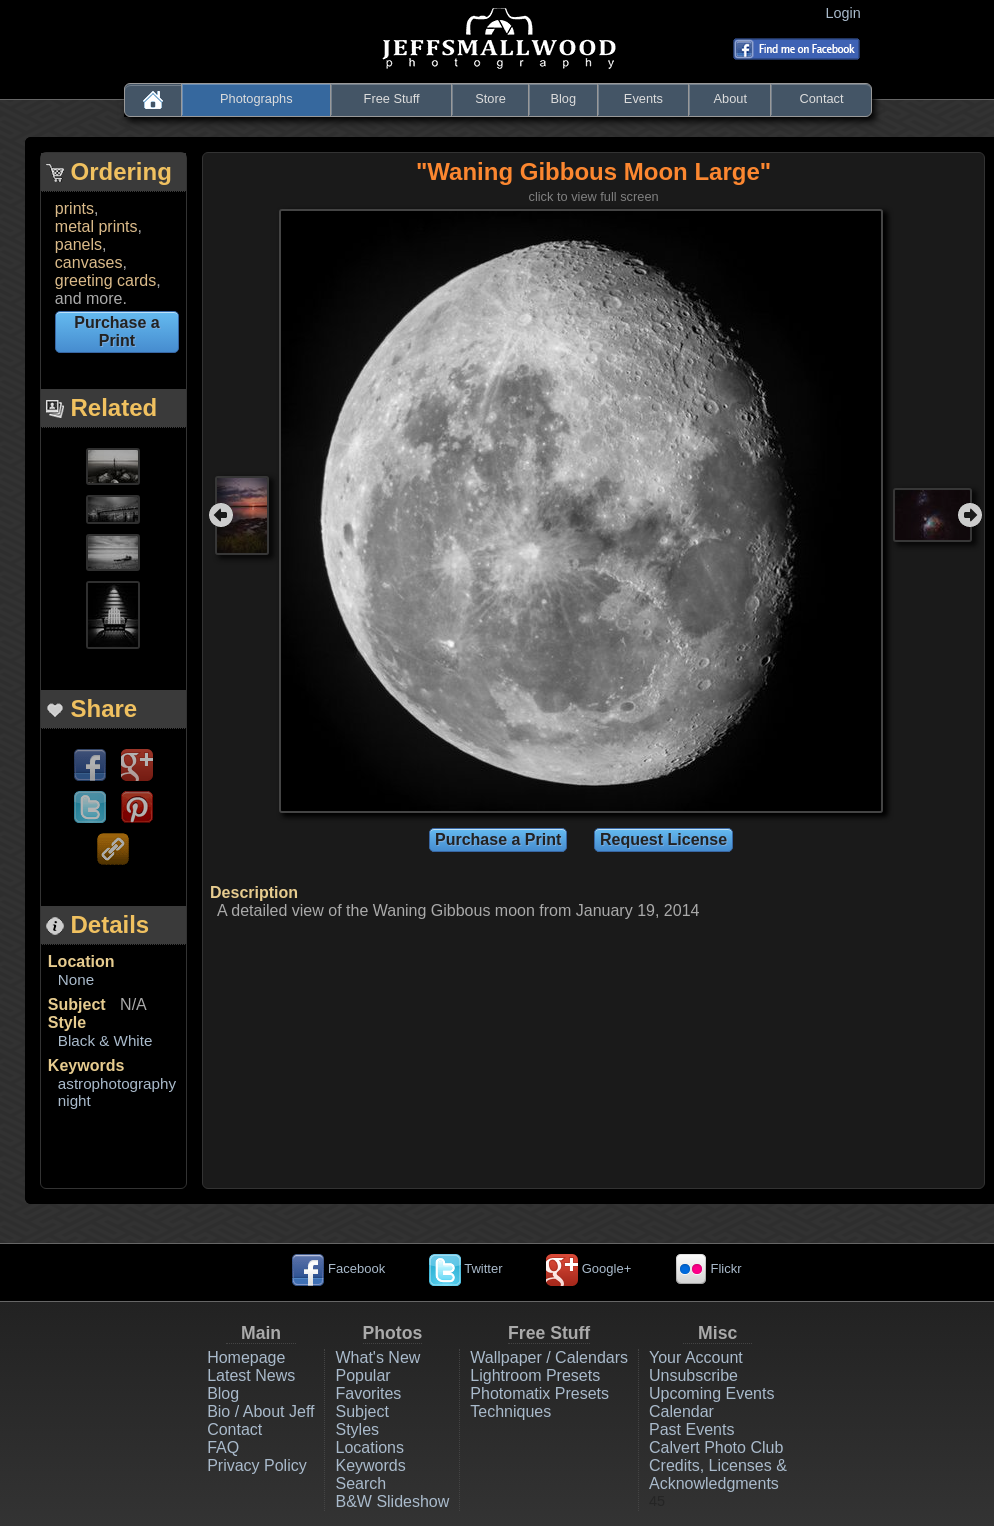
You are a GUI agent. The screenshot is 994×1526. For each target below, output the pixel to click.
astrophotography (117, 1083)
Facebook (338, 1268)
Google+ (588, 1268)
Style (67, 1022)
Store (490, 98)
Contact (821, 98)
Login (847, 13)
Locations (369, 1447)
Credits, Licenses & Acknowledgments (718, 1474)
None (76, 979)
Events (643, 98)
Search (360, 1483)
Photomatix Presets (539, 1393)
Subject (77, 1004)
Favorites (368, 1393)
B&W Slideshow (392, 1501)
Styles (357, 1429)
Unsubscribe (693, 1375)
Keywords (86, 1065)
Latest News (251, 1375)
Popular (362, 1375)
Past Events (691, 1429)
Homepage (246, 1357)
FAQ (223, 1447)
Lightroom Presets (535, 1375)
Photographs (256, 98)
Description (254, 892)
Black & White (105, 1040)
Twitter (466, 1268)
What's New (377, 1357)
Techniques (510, 1411)
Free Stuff (392, 98)
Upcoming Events (711, 1393)
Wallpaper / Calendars (549, 1357)
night (74, 1100)
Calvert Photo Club (716, 1447)
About (730, 98)
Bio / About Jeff (260, 1411)
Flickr (708, 1268)
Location (81, 961)
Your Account (696, 1357)
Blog (563, 98)
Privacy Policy (257, 1465)
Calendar (681, 1411)
